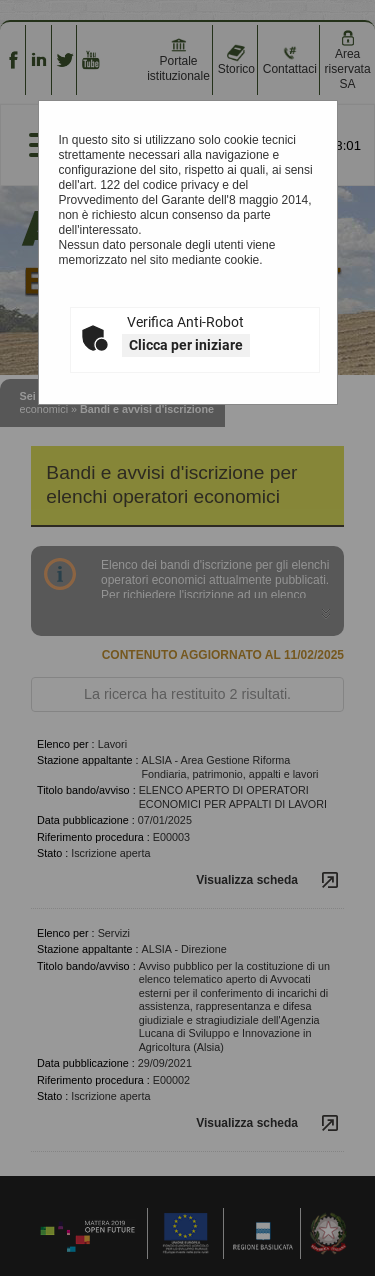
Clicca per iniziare (186, 345)
